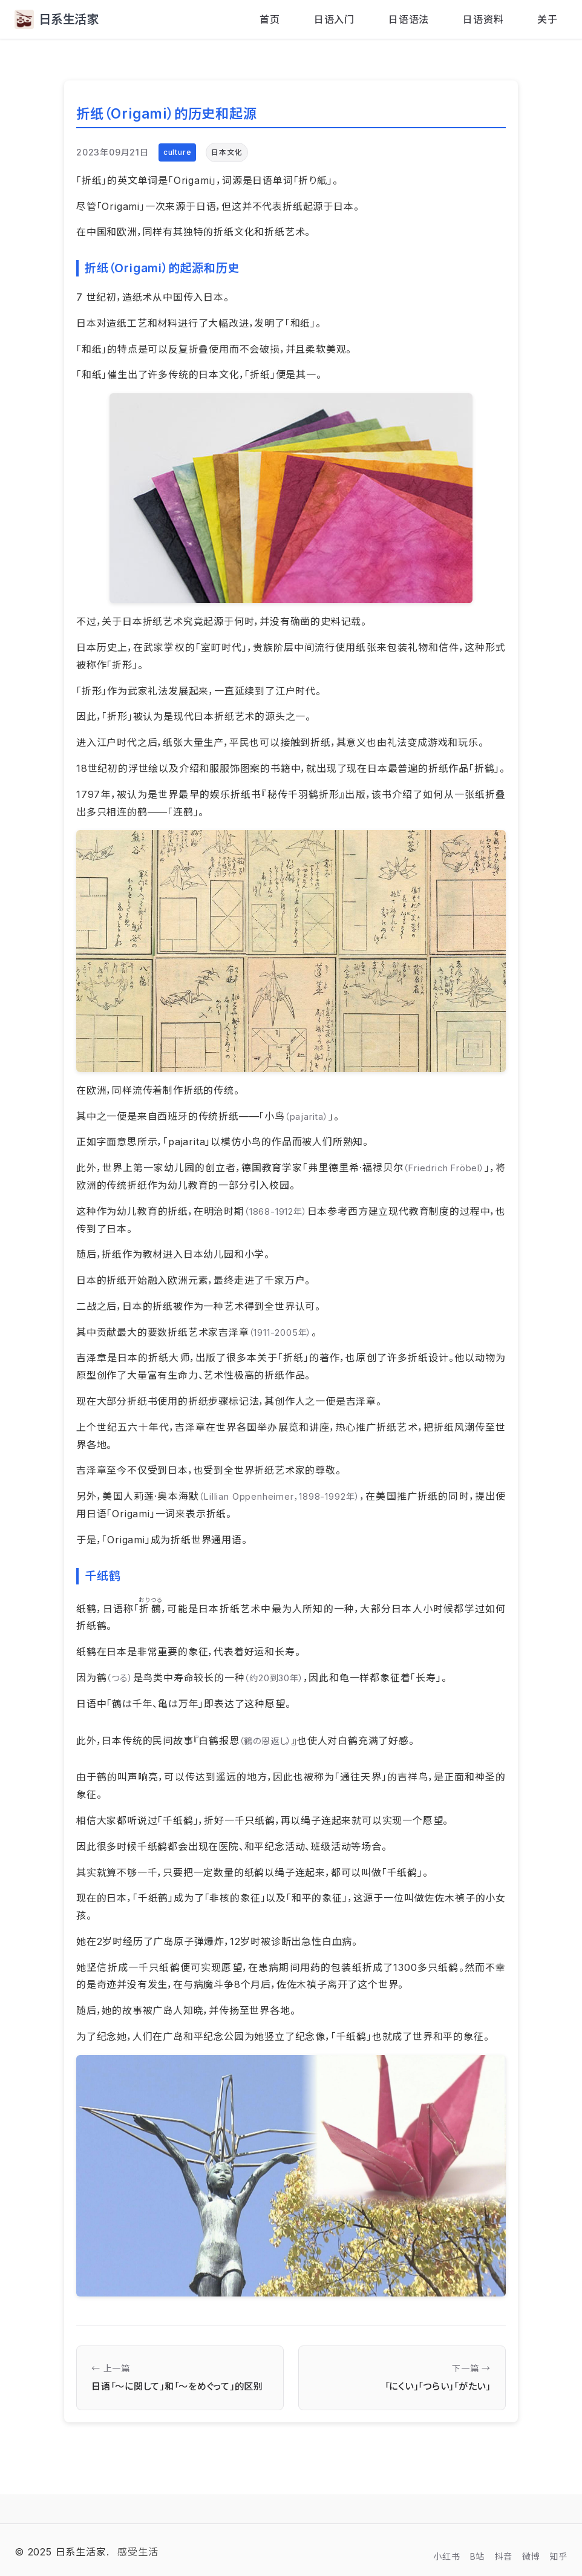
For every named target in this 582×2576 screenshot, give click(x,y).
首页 (270, 19)
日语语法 (408, 19)
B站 (477, 2556)
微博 (531, 2556)
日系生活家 (57, 19)
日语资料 (483, 19)
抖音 (503, 2556)
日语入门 (334, 19)
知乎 (558, 2556)
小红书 (446, 2556)
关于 (547, 19)
